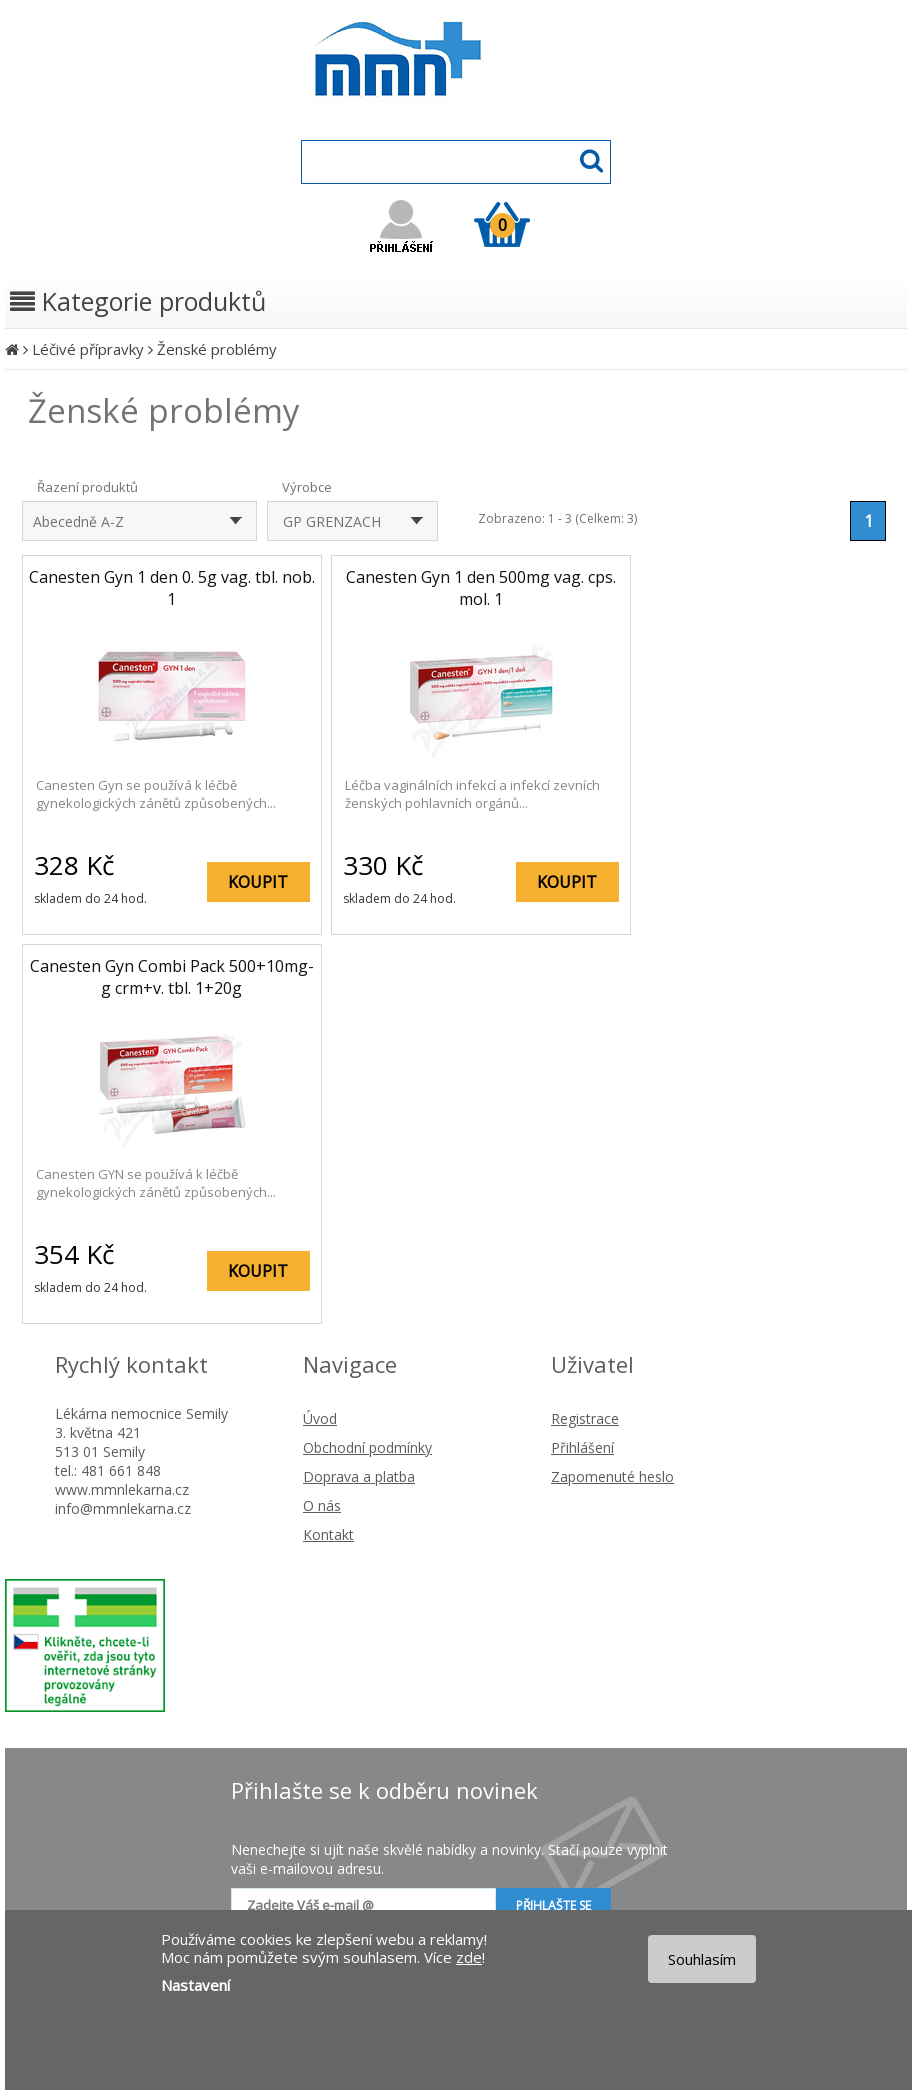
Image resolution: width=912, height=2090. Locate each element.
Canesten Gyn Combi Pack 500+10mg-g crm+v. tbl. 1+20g (172, 977)
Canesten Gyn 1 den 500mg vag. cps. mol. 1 (481, 588)
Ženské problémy (217, 349)
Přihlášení (582, 1447)
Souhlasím (702, 1959)
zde (469, 1957)
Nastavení (195, 1985)
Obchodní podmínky (367, 1447)
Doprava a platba (359, 1476)
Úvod (320, 1418)
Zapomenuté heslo (612, 1476)
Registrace (585, 1418)
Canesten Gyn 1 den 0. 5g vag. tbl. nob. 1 (172, 588)
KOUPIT (258, 882)
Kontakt (328, 1534)
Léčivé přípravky (88, 349)
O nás (322, 1505)
